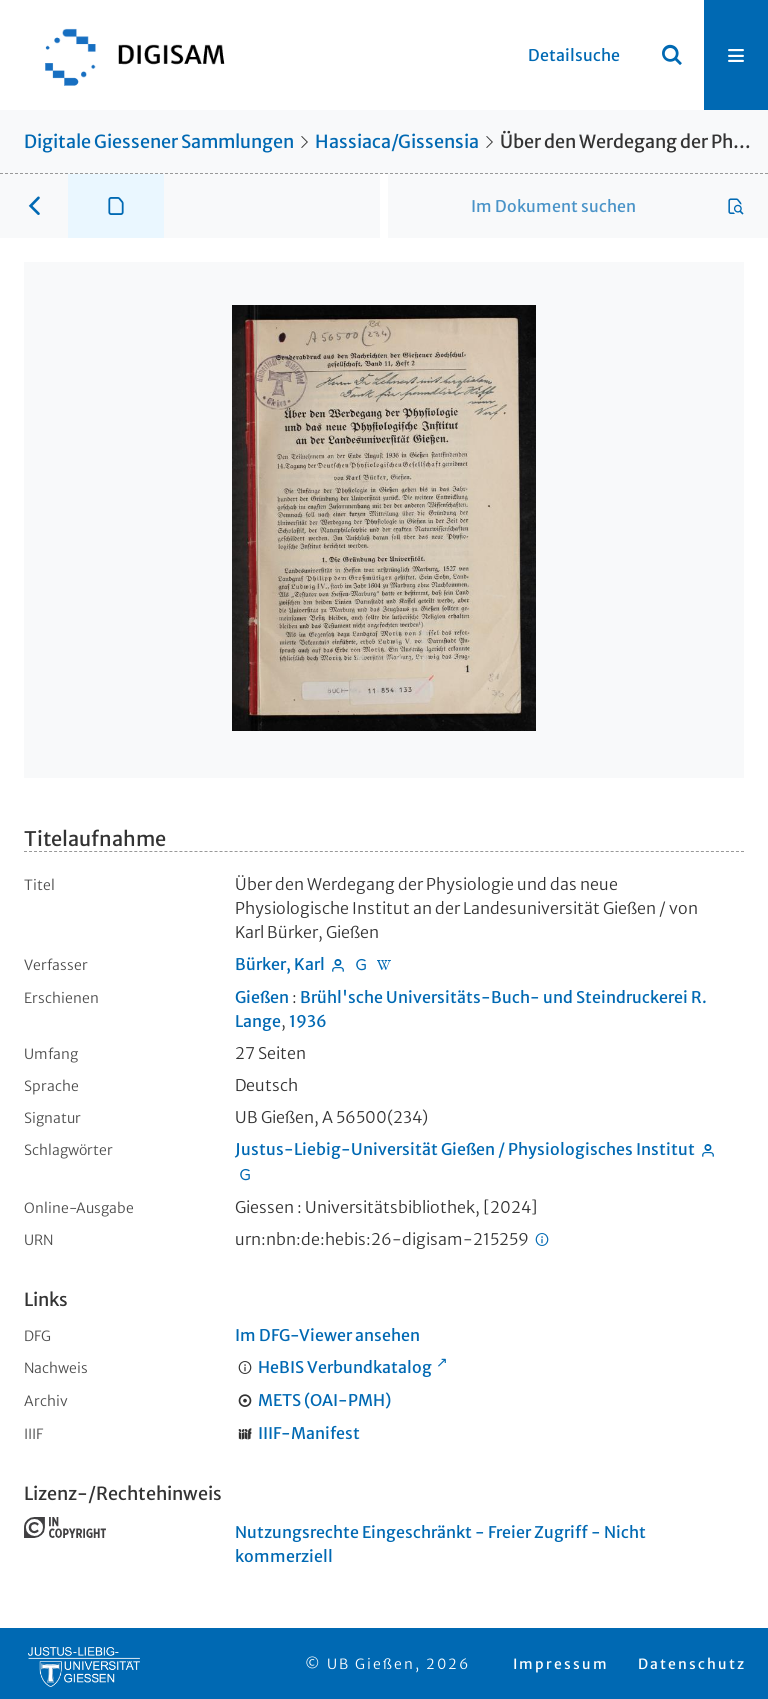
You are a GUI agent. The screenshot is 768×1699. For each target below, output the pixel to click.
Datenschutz (692, 1664)
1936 (308, 1021)
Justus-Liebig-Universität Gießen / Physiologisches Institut (465, 1149)
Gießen (262, 997)
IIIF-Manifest (309, 1433)
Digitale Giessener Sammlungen (159, 141)
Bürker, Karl (280, 964)
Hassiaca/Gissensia (397, 141)
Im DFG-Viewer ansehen (327, 1335)
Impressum (561, 1664)
